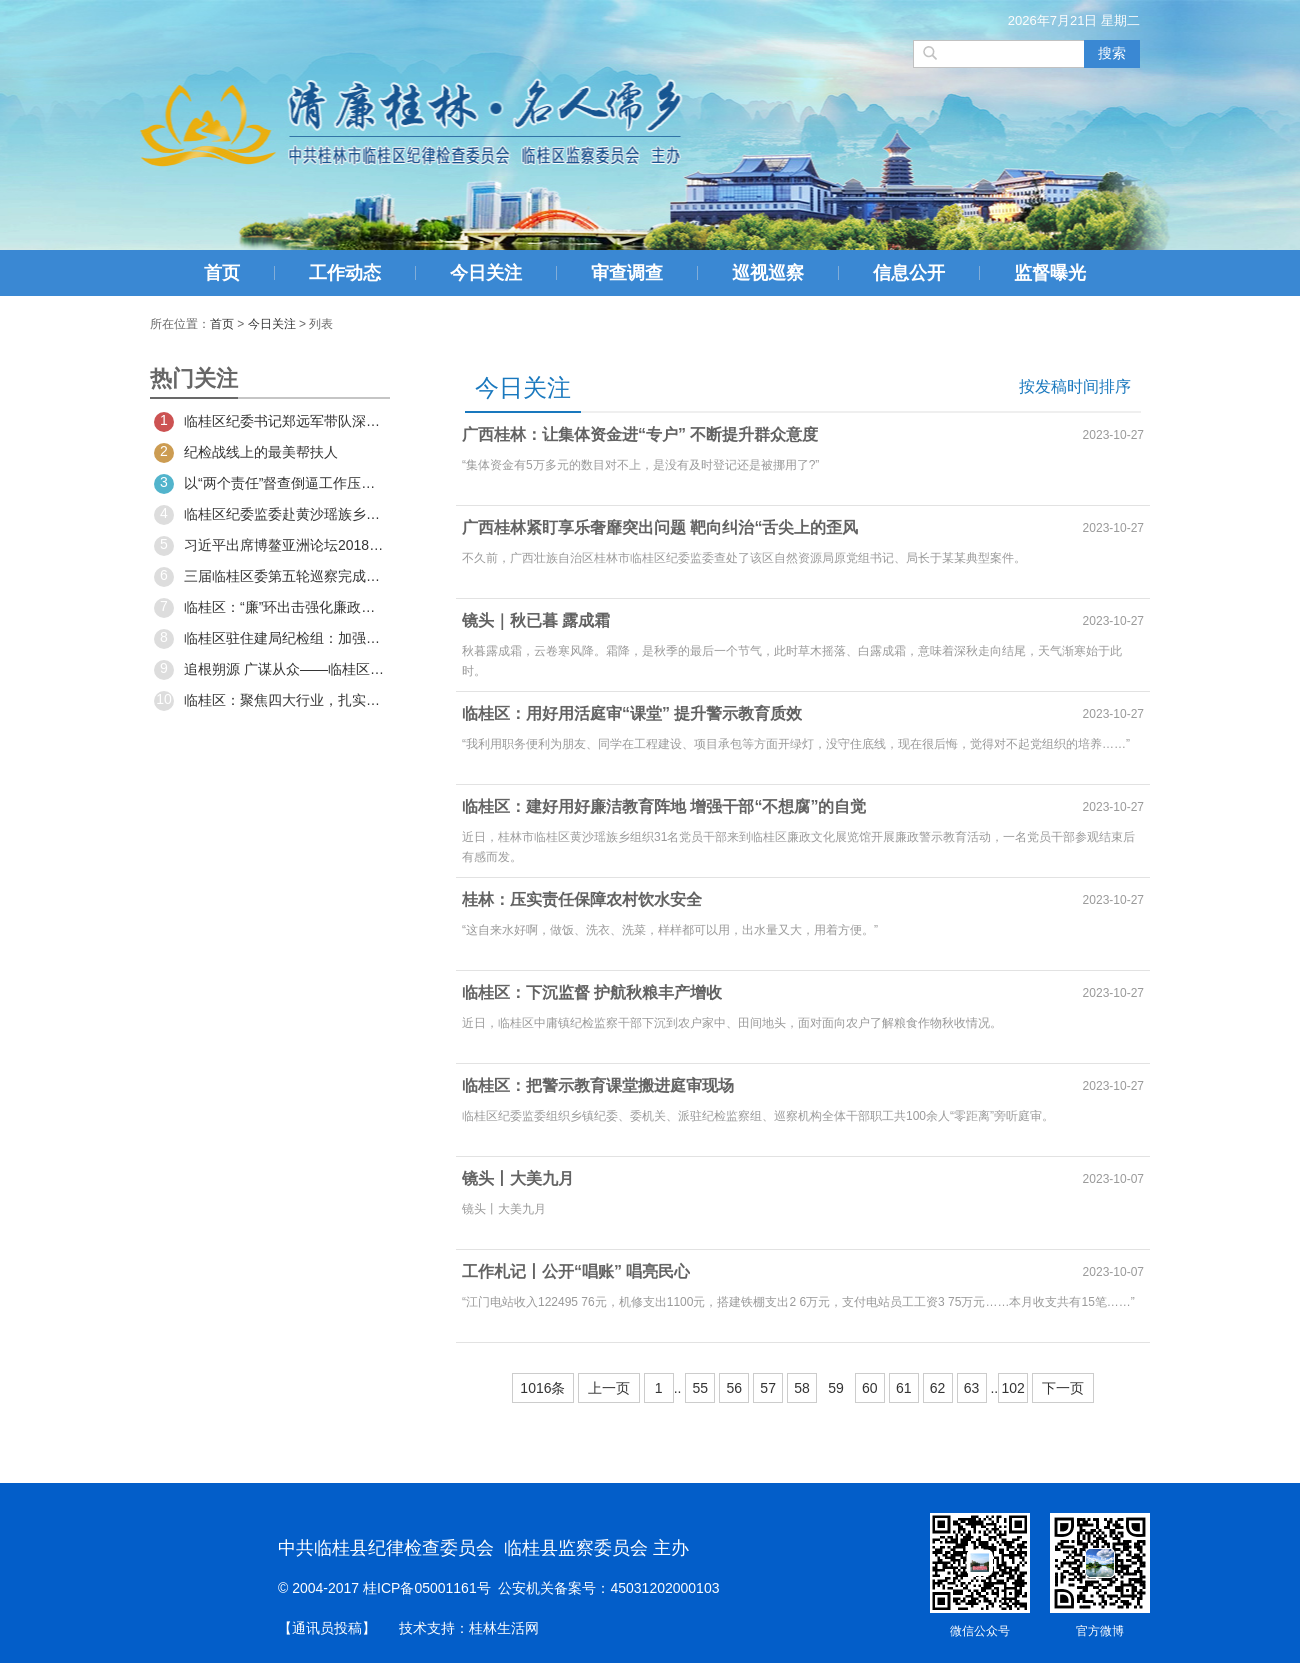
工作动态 (345, 273)
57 (768, 1388)
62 (938, 1388)
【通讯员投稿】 (327, 1628)
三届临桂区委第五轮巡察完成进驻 (270, 577)
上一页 (609, 1388)
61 (904, 1388)
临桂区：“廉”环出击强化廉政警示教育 (270, 608)
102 (1012, 1388)
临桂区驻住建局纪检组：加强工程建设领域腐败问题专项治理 (270, 639)
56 (734, 1388)
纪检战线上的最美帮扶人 (246, 453)
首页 (222, 273)
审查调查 (627, 273)
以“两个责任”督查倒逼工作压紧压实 (270, 484)
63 (972, 1388)
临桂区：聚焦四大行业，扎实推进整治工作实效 (270, 701)
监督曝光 (1050, 273)
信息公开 (909, 273)
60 (870, 1388)
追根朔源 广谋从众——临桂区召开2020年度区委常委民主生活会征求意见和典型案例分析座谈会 (270, 670)
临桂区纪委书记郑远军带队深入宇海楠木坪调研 (270, 422)
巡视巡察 (768, 273)
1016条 (542, 1388)
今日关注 (486, 273)
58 (802, 1388)
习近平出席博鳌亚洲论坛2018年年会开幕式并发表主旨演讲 (270, 546)
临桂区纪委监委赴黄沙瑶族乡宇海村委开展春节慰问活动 (270, 515)
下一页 (1063, 1388)
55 (701, 1388)
